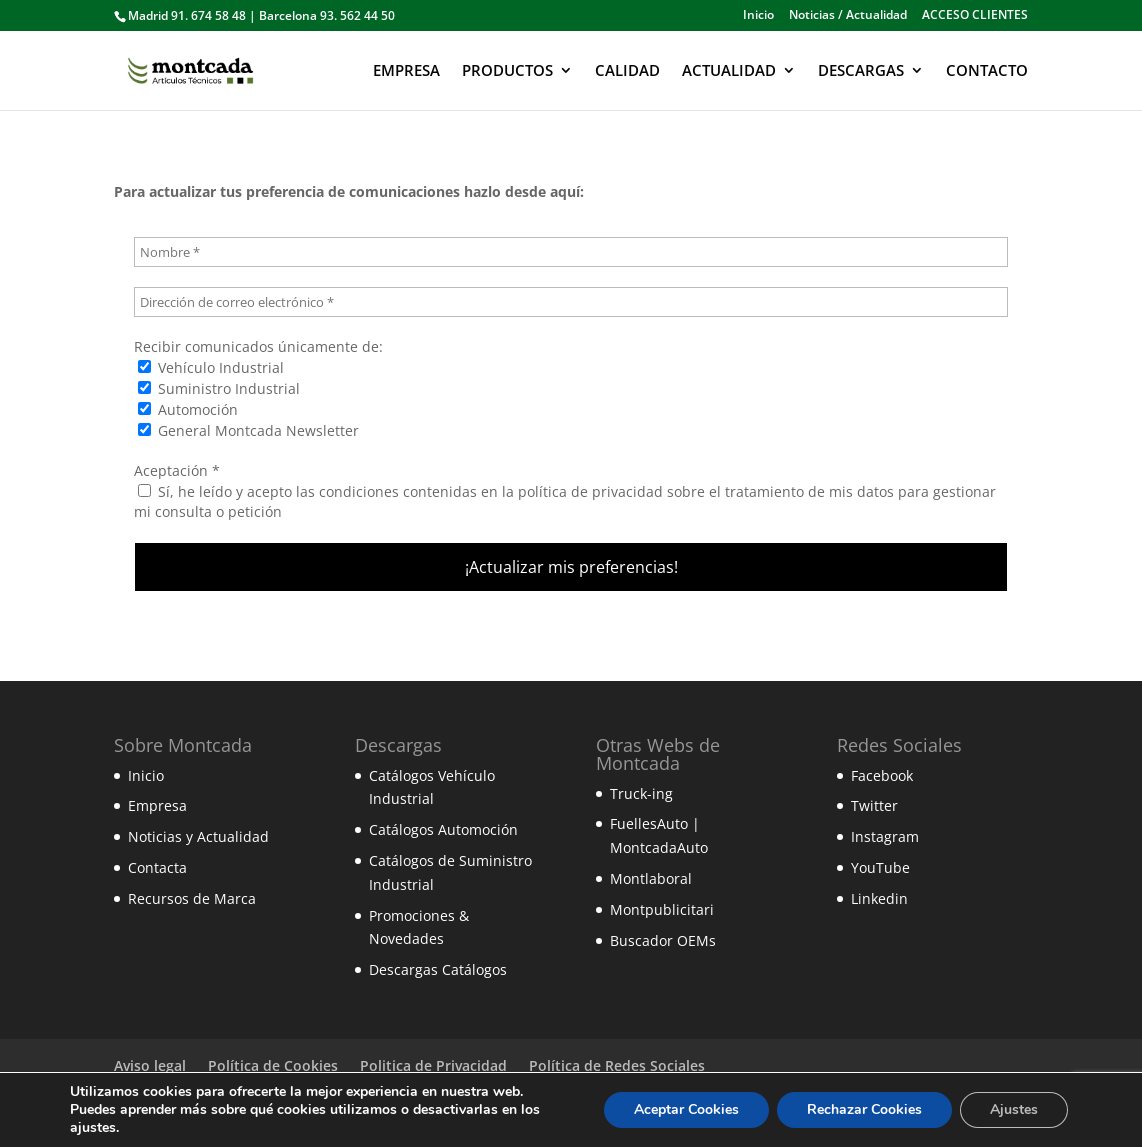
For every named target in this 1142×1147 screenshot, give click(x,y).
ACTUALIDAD (729, 71)
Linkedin (879, 898)
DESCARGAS (861, 71)
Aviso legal (150, 1065)
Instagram (885, 836)
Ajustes (1014, 1109)
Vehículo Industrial (211, 367)
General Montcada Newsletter (248, 430)
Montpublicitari (662, 909)
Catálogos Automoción (443, 829)
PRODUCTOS (507, 71)
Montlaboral (651, 878)
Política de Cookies (273, 1065)
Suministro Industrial (219, 388)
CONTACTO (987, 71)
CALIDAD (627, 71)
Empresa (157, 805)
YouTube (880, 867)
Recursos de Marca (192, 898)
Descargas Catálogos (438, 969)
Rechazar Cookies (864, 1109)
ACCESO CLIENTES (975, 16)
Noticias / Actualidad (848, 16)
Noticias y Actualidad (198, 836)
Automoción (188, 409)
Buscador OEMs (663, 940)
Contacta (157, 867)
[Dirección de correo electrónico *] (571, 302)
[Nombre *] (571, 252)
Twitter (874, 805)
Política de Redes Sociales (617, 1065)
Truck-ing (641, 793)
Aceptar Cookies (686, 1109)
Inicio (758, 16)
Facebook (882, 775)
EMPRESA (406, 71)
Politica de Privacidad (433, 1065)
